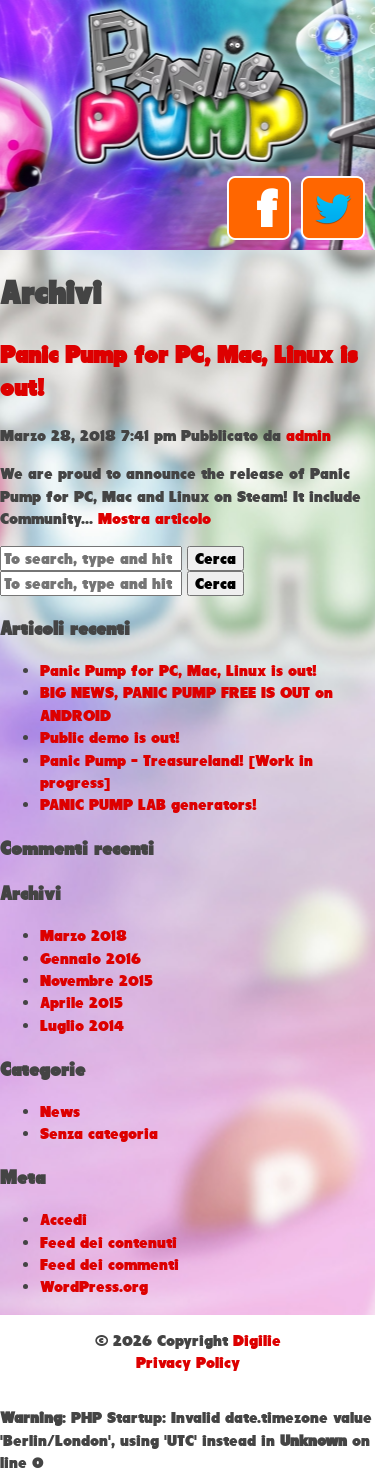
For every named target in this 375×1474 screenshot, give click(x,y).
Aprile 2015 (81, 1002)
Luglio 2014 (82, 1025)
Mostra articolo (154, 518)
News (60, 1111)
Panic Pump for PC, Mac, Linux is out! (178, 670)
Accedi (63, 1219)
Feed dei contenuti (108, 1242)
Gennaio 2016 (90, 958)
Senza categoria (99, 1133)
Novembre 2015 (96, 980)
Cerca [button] (215, 558)
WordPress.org (94, 1286)
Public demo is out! (110, 737)
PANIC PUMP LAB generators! (148, 804)
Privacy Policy (188, 1362)
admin (308, 435)
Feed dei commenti (109, 1264)
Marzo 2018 (83, 935)
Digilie (257, 1340)
